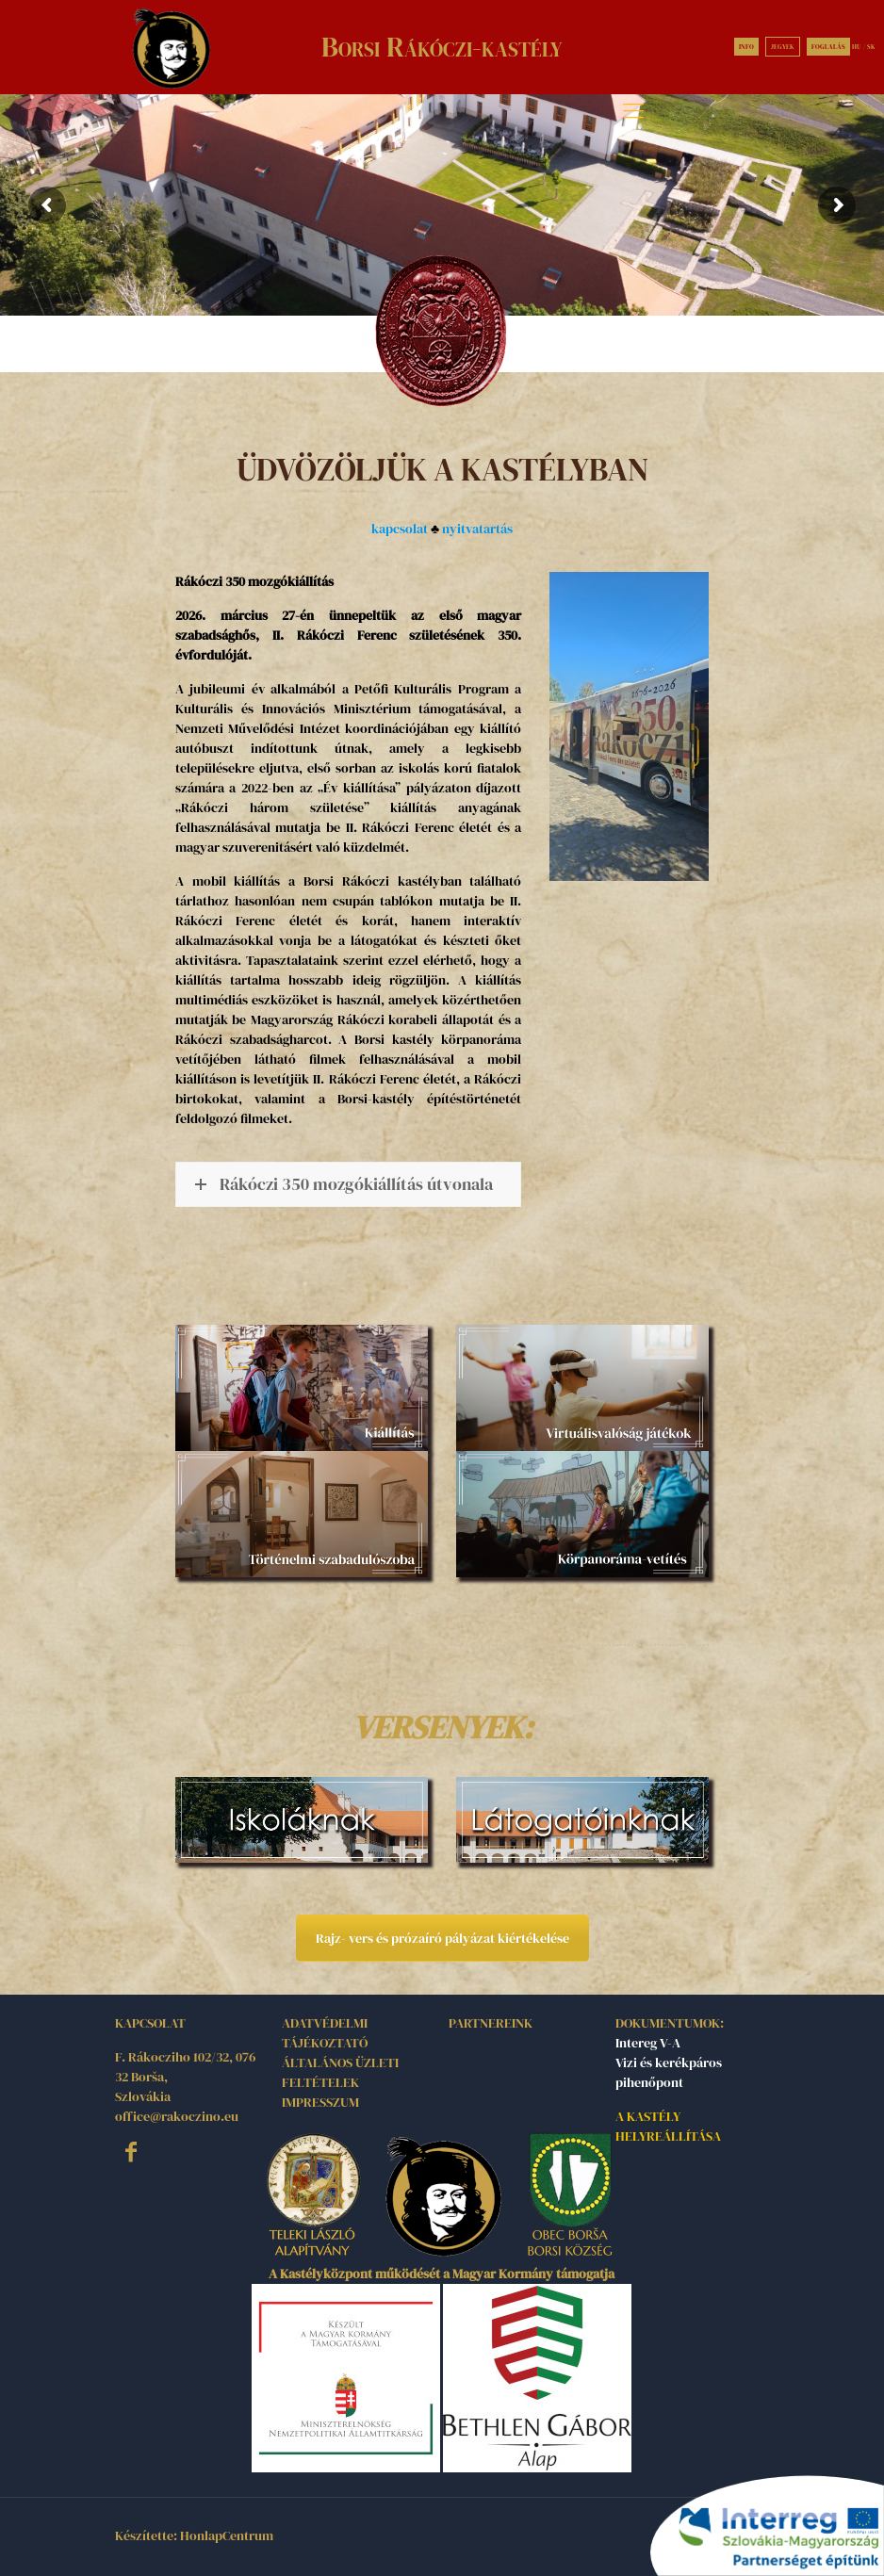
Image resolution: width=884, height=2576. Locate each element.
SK (871, 46)
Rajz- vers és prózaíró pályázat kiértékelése (442, 1938)
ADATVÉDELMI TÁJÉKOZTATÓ (325, 2033)
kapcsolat (399, 528)
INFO (746, 46)
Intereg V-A (647, 2042)
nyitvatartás (477, 528)
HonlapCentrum (226, 2535)
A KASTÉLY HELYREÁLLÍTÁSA (668, 2126)
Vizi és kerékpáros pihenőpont (668, 2072)
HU (856, 46)
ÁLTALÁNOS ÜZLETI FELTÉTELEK (340, 2072)
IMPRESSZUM (320, 2102)
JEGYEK (782, 46)
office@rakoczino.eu (176, 2116)
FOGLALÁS (828, 46)
